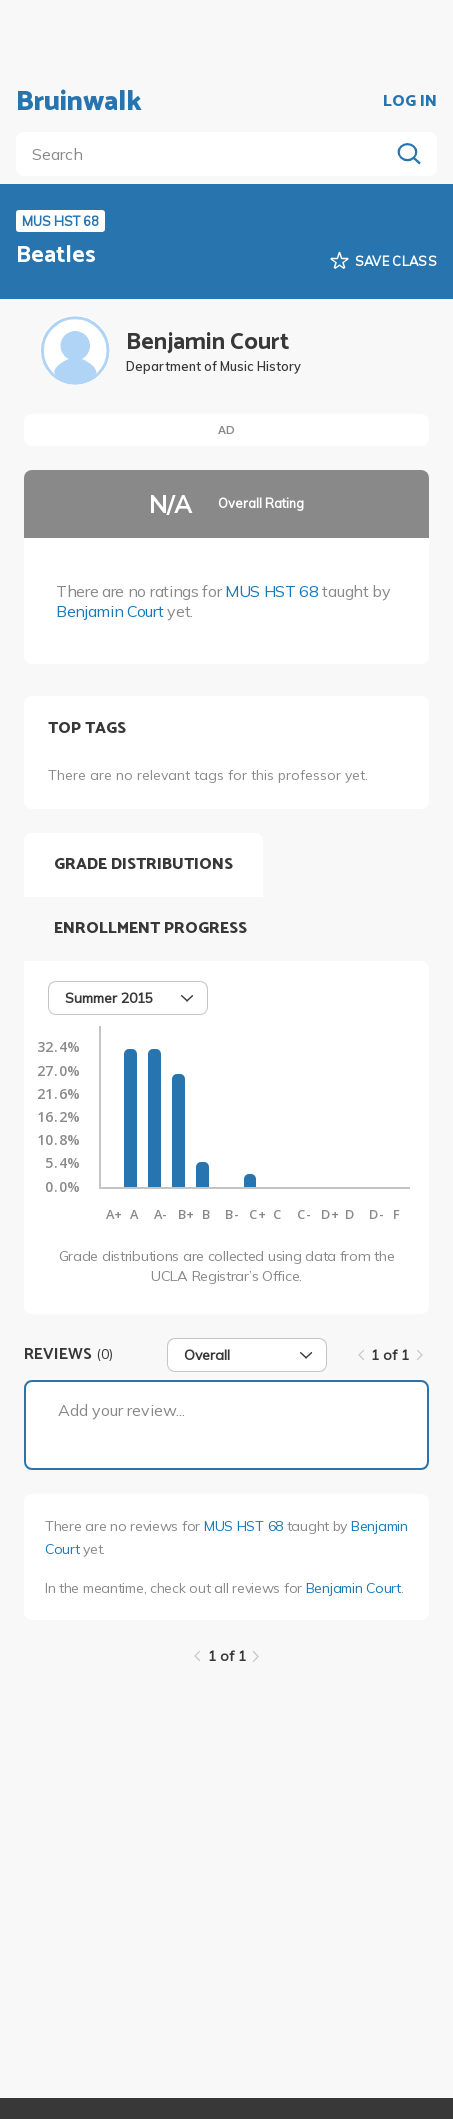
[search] (206, 154)
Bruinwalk (79, 102)
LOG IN (410, 102)
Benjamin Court (110, 611)
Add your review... (121, 1410)
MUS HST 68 (272, 591)
